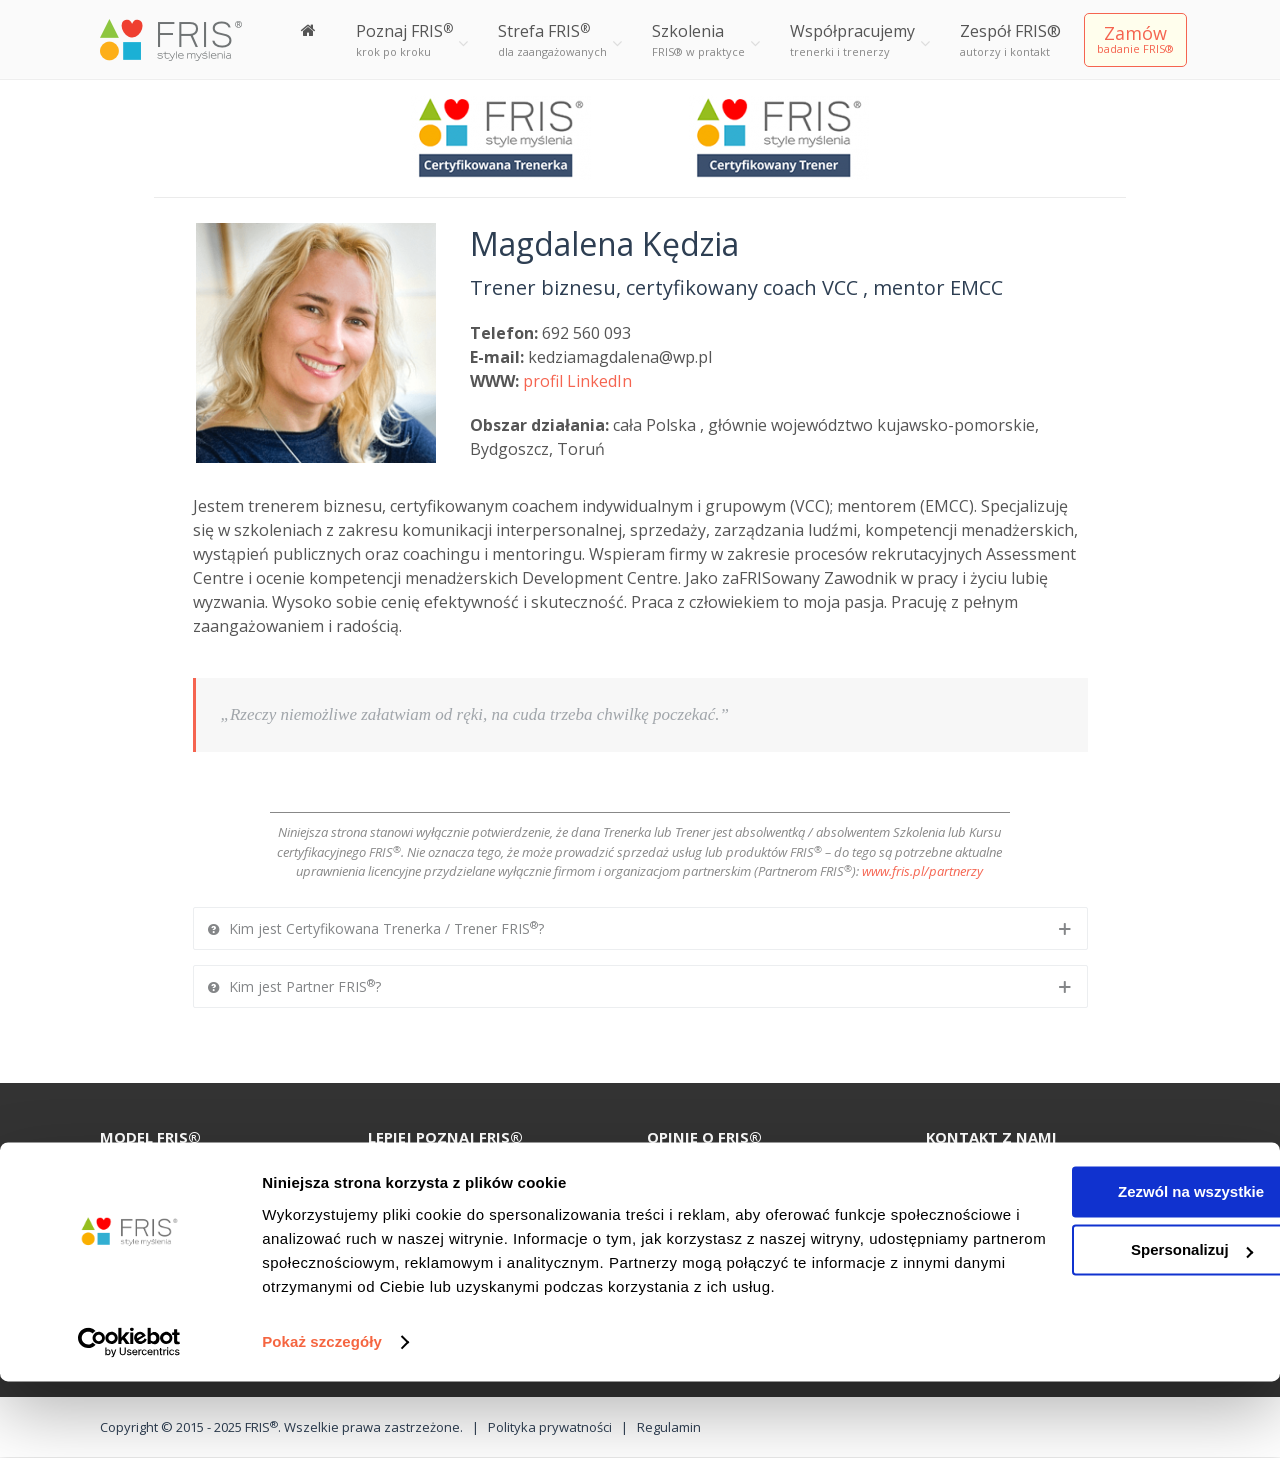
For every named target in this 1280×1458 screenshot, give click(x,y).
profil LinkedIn (577, 381)
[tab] (640, 928)
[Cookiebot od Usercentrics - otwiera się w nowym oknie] (129, 1419)
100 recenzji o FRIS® (450, 1173)
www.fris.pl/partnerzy (922, 871)
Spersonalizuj (1114, 1302)
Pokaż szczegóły (322, 1418)
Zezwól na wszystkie (1113, 1244)
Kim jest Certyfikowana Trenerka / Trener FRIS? (376, 927)
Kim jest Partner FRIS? (294, 985)
